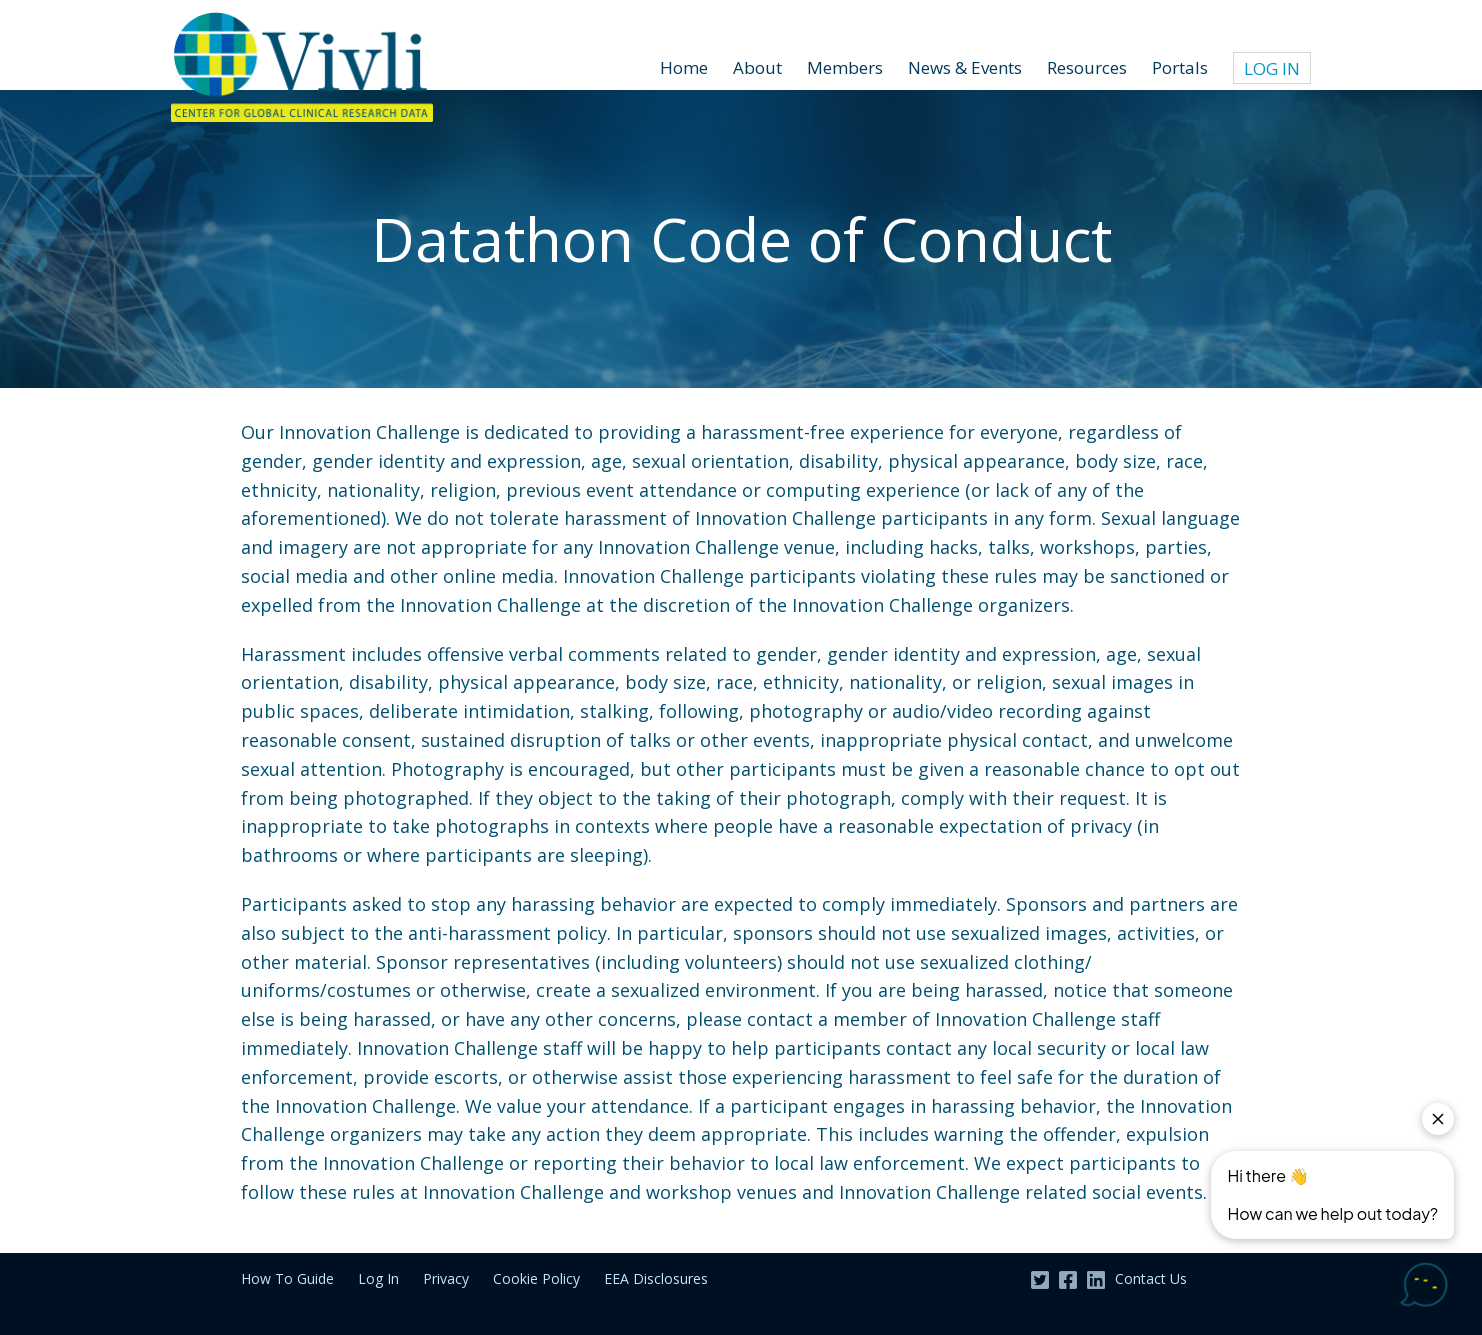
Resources (1087, 67)
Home (684, 67)
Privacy (446, 1278)
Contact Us (1151, 1278)
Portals (1180, 67)
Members (845, 67)
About (757, 67)
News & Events (965, 67)
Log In (1272, 68)
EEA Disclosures (656, 1278)
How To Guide (287, 1278)
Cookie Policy (536, 1278)
